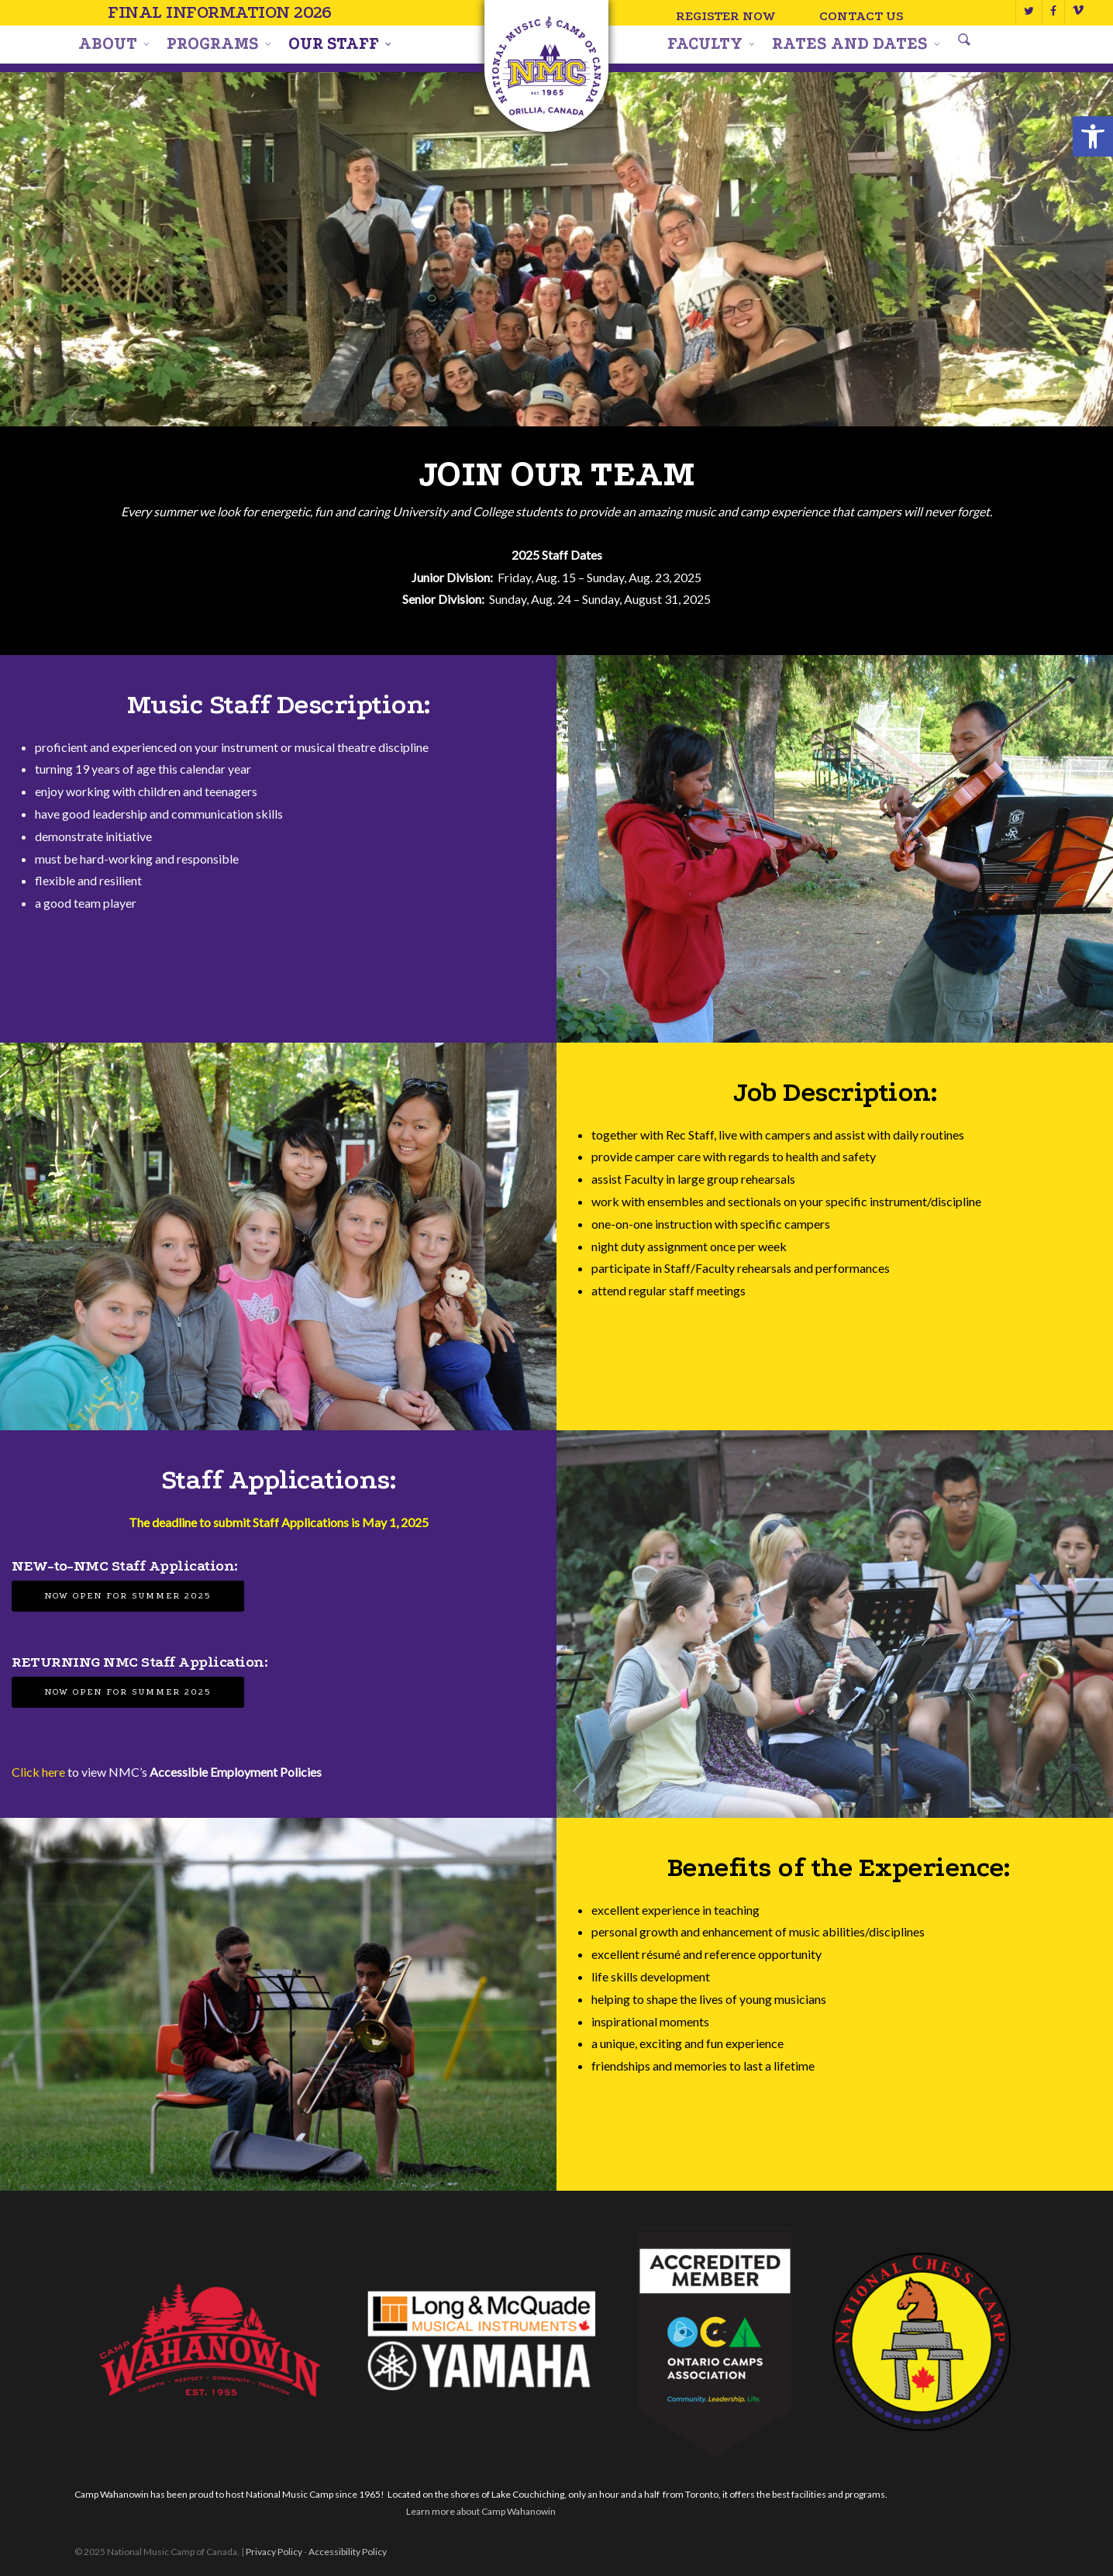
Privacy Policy (274, 2551)
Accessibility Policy (347, 2551)
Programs (218, 44)
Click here (38, 1771)
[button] (1093, 136)
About (113, 44)
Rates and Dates (855, 44)
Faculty (710, 44)
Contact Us (861, 15)
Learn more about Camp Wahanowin (481, 2511)
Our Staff (339, 44)
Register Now (726, 15)
